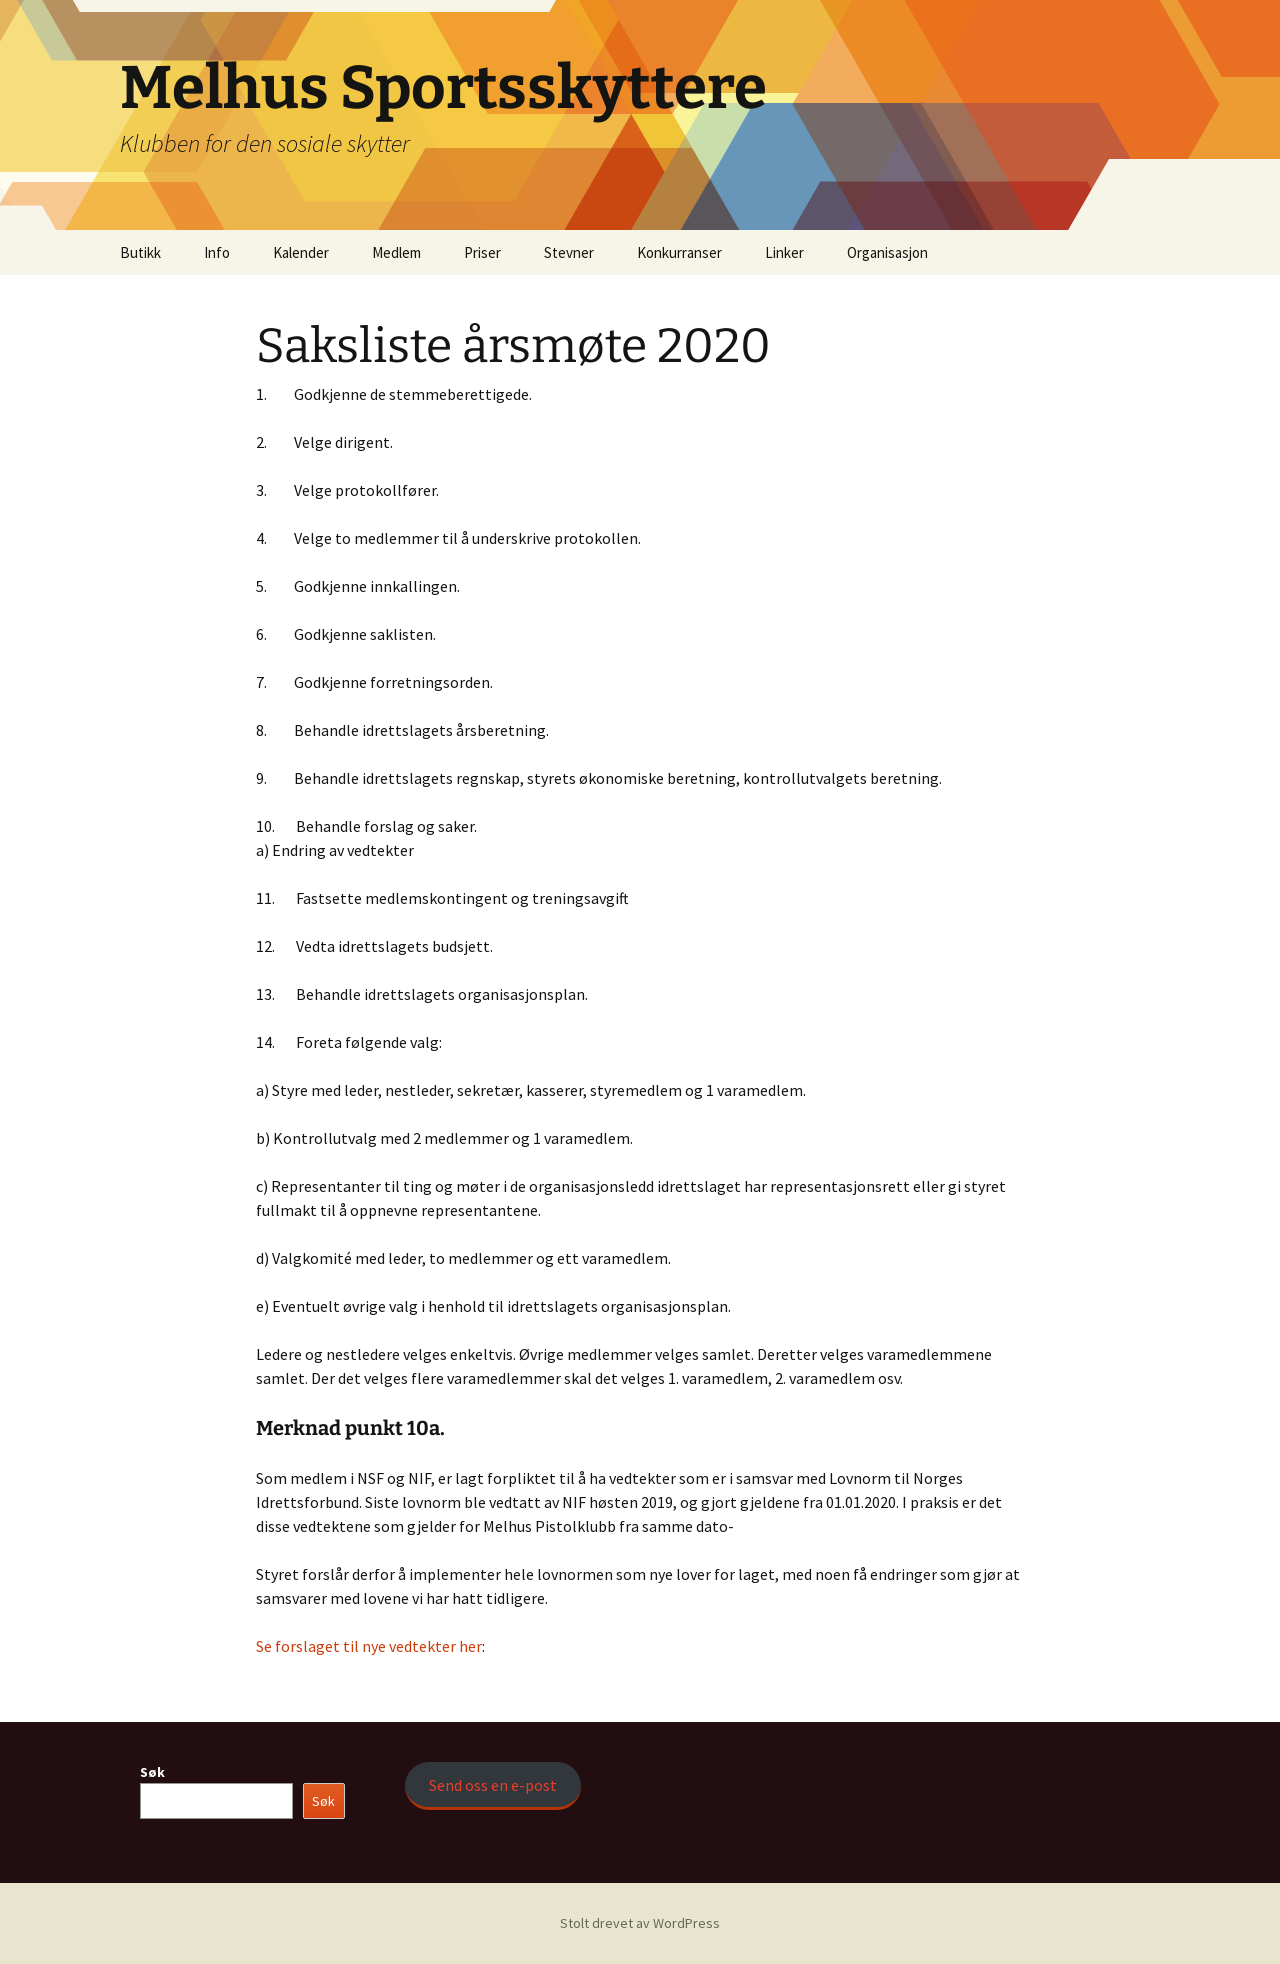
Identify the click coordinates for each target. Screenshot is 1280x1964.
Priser (482, 252)
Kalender (301, 252)
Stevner (569, 252)
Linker (784, 252)
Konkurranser (679, 252)
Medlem (396, 252)
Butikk (140, 252)
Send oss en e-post (493, 1785)
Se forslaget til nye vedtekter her (369, 1646)
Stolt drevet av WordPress (640, 1923)
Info (217, 252)
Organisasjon (887, 252)
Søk (152, 1772)
